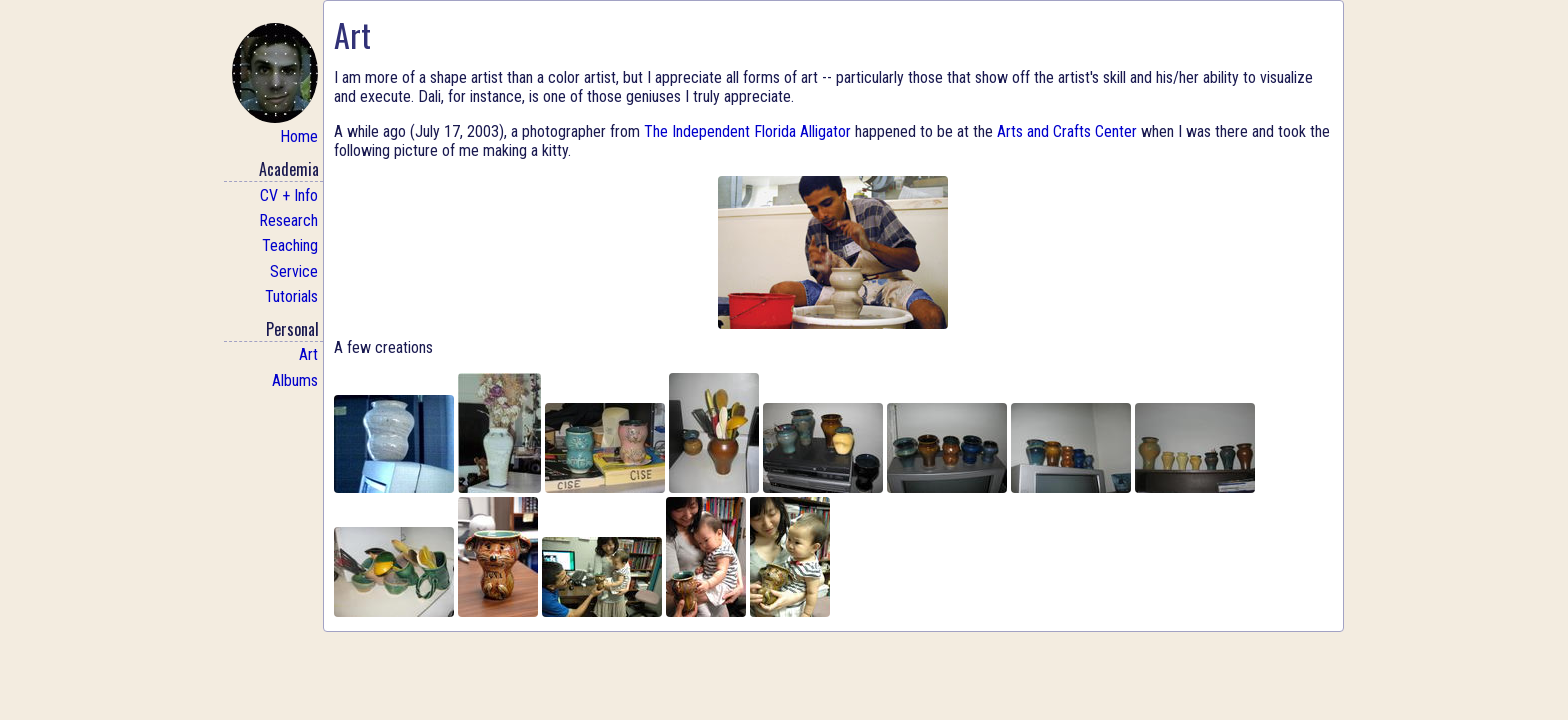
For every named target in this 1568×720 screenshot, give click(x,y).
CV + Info (289, 195)
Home (275, 84)
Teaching (290, 245)
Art (308, 354)
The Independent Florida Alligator (747, 131)
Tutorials (291, 296)
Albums (295, 380)
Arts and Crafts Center (1067, 131)
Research (288, 220)
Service (294, 271)
